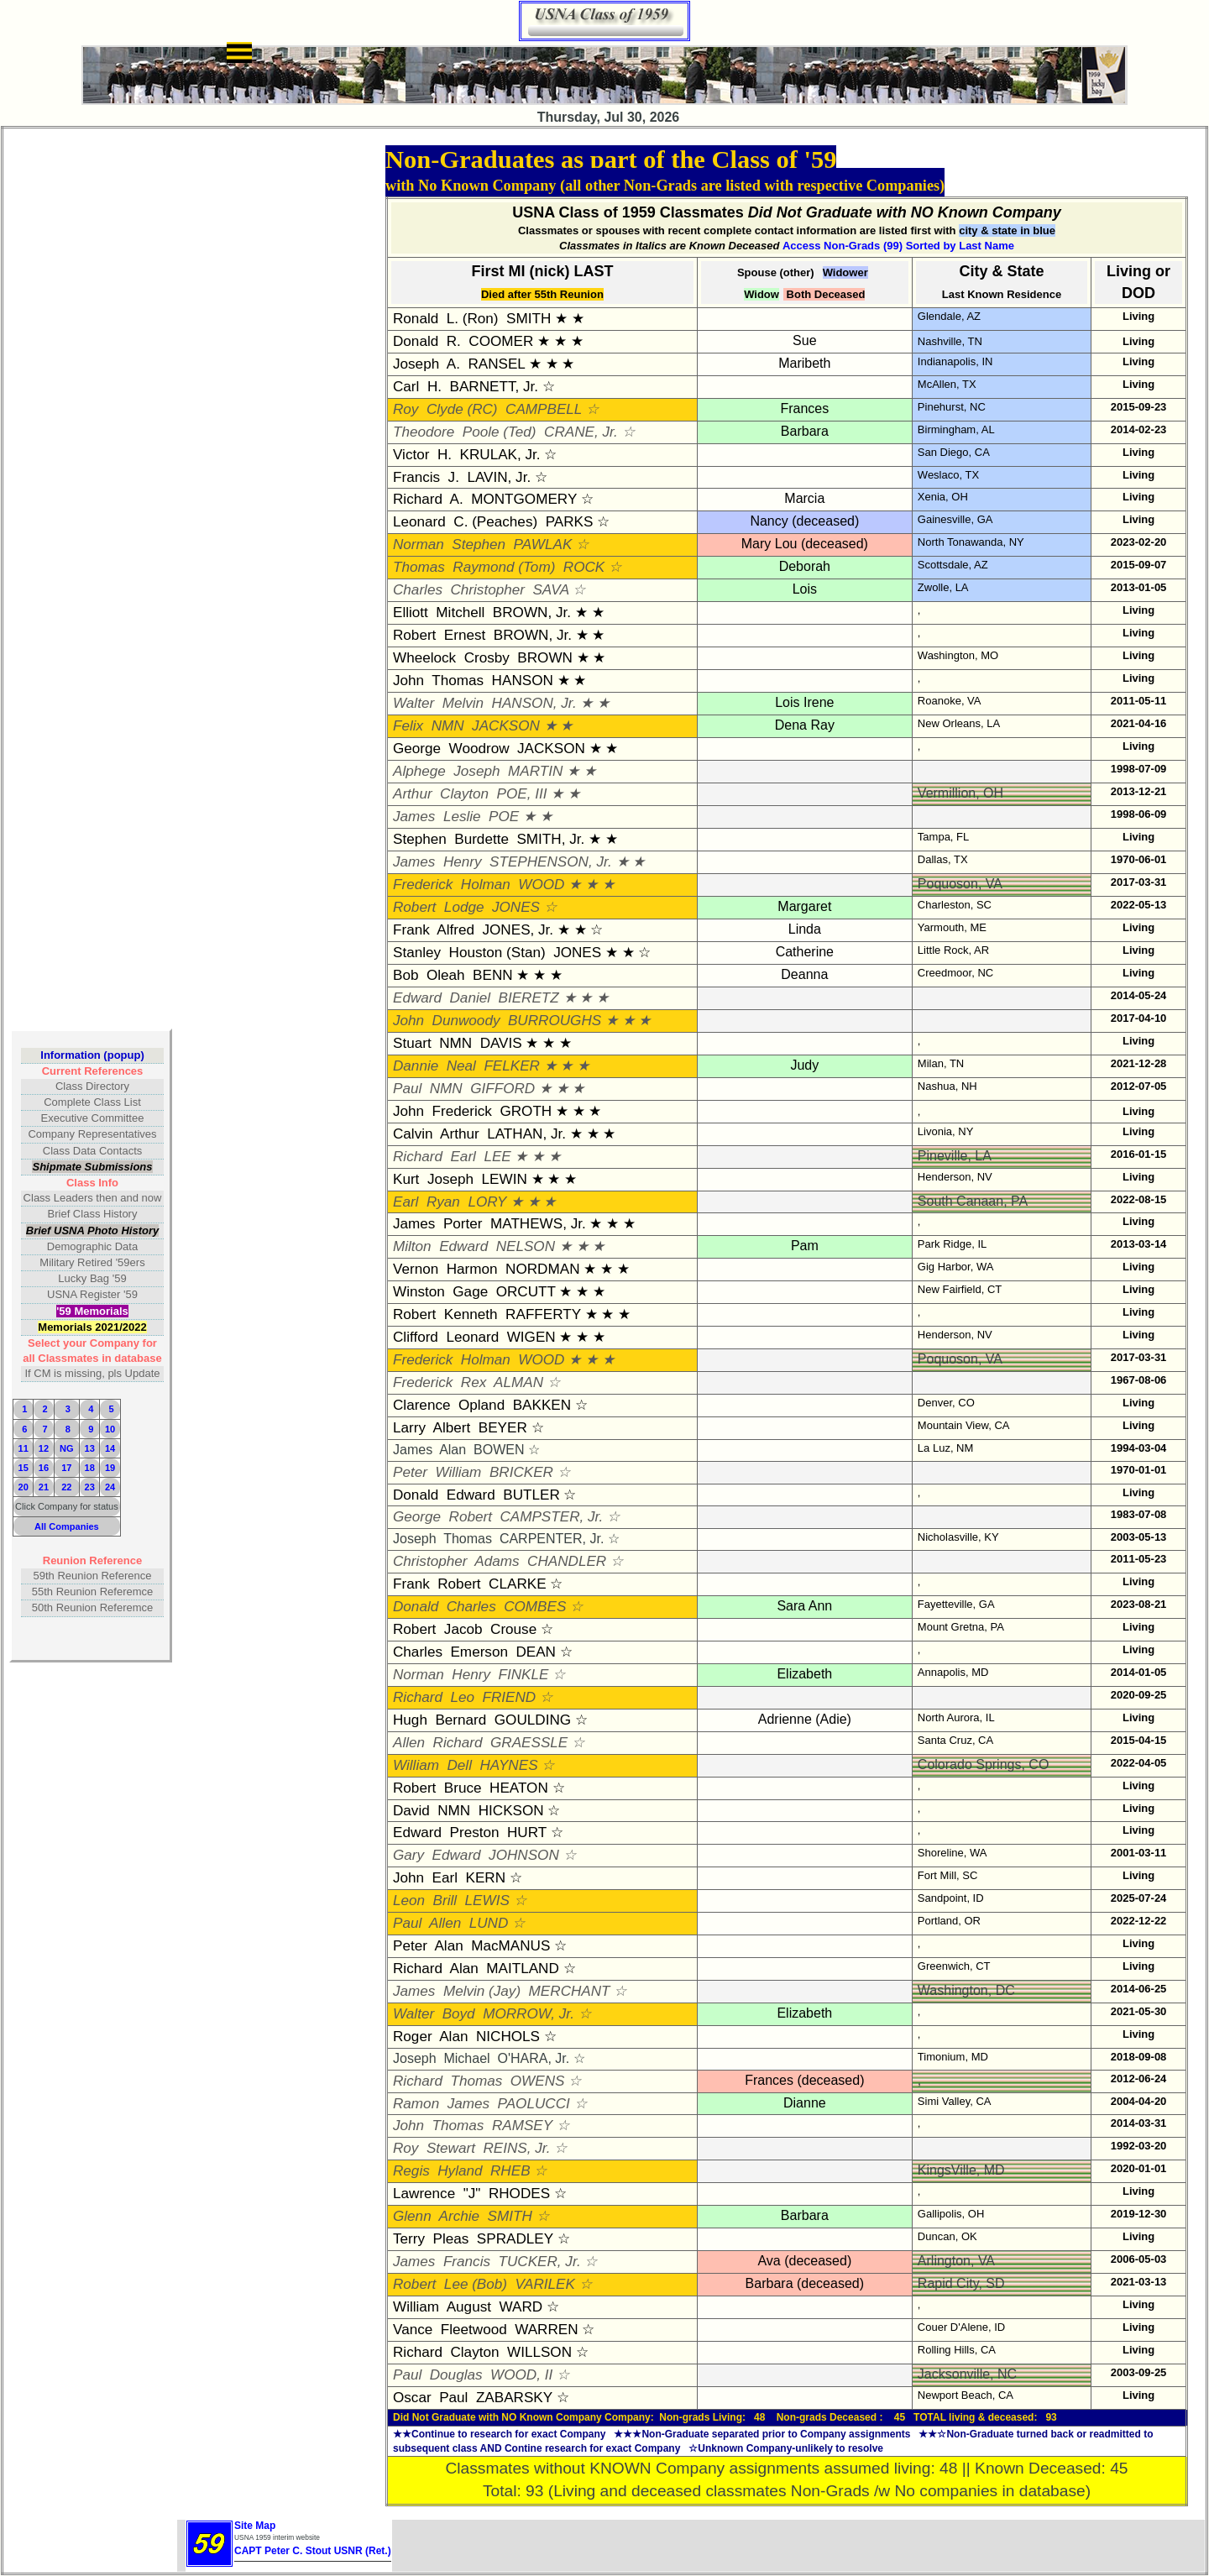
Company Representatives (92, 1134)
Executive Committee (92, 1118)
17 (66, 1468)
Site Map (254, 2525)
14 (110, 1448)
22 (66, 1487)
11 (23, 1448)
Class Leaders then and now (93, 1197)
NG (67, 1448)
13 (90, 1448)
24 (110, 1487)
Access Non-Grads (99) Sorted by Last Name (898, 245)
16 (44, 1468)
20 (23, 1487)
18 (90, 1468)
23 (90, 1487)
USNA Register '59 (92, 1294)
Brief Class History (93, 1213)
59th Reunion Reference (93, 1575)
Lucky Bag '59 (92, 1278)
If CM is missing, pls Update (92, 1373)
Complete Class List (92, 1102)
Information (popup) (92, 1055)
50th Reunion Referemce (93, 1607)
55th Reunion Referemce (93, 1591)
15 (23, 1468)
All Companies (66, 1526)
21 (44, 1487)
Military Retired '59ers (91, 1262)
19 (110, 1468)
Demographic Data (92, 1246)
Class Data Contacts (93, 1150)
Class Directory (92, 1086)
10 (110, 1429)
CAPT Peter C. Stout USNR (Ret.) (312, 2551)
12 (44, 1448)
